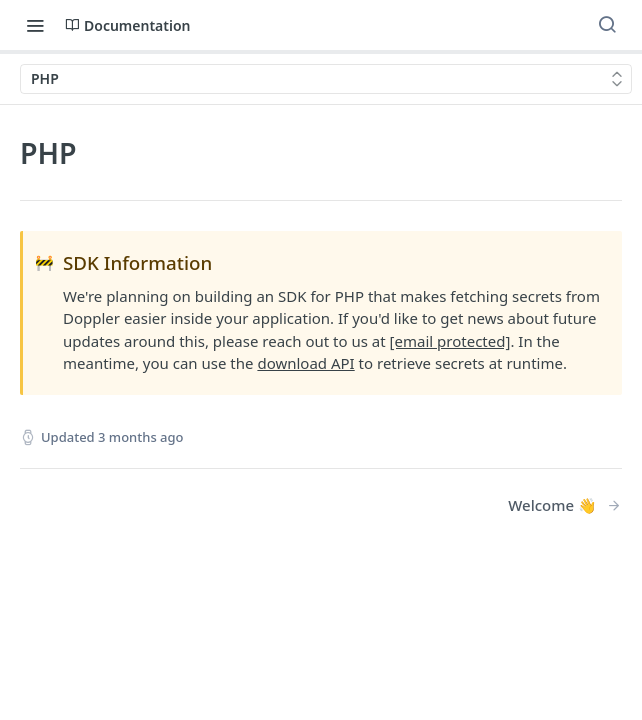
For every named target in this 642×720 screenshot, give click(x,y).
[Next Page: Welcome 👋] (565, 505)
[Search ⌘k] (607, 25)
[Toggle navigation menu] (35, 25)
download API (305, 363)
